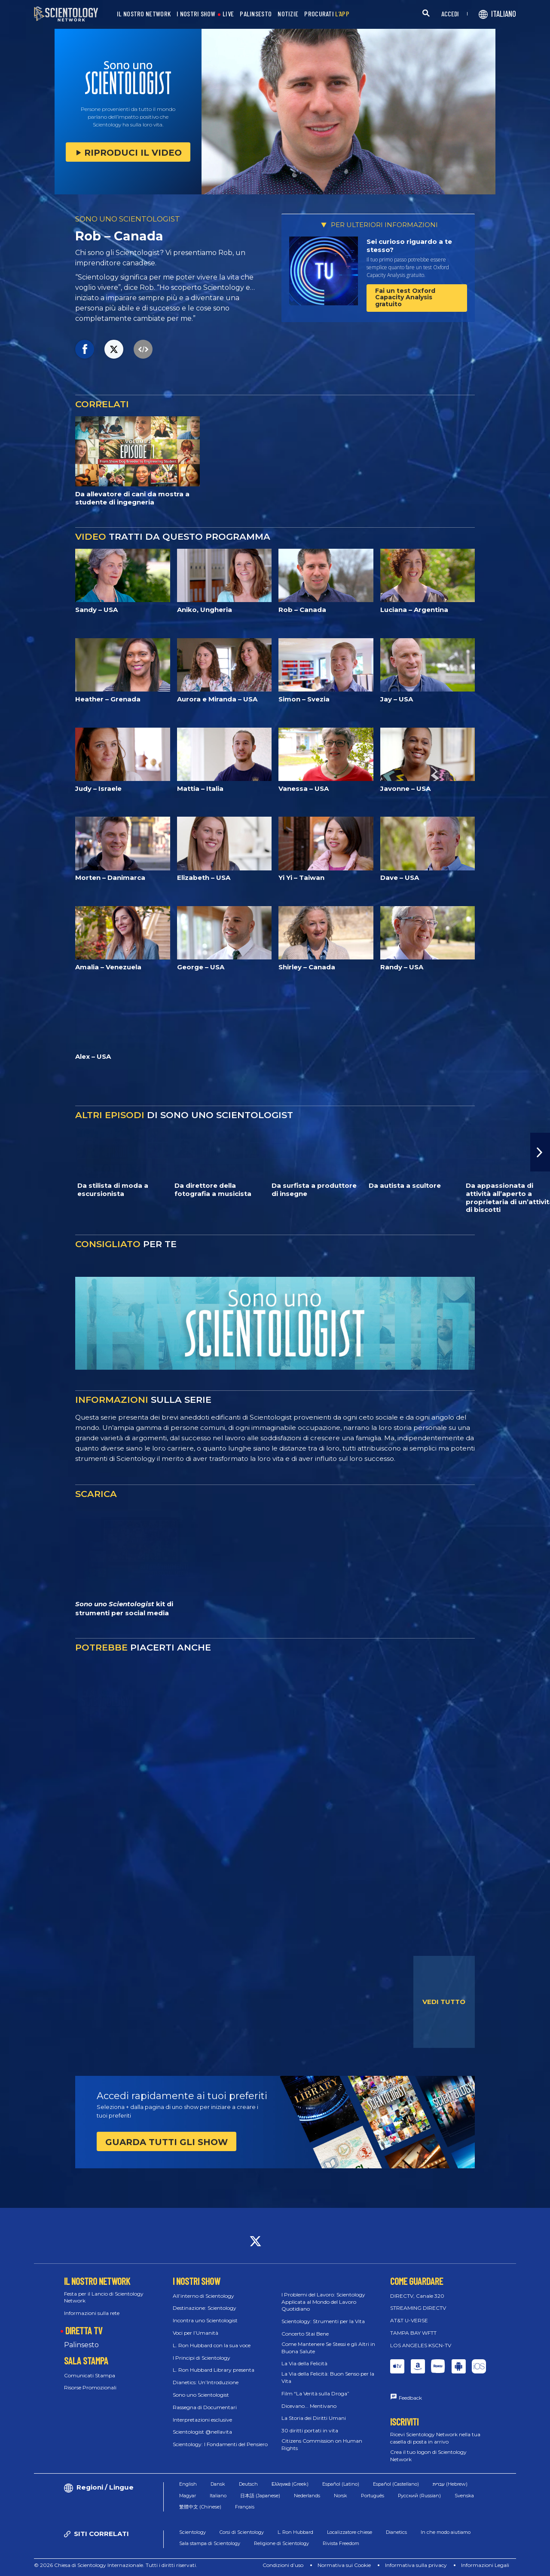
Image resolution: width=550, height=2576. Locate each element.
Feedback (410, 2398)
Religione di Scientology (281, 2543)
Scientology (192, 2532)
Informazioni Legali (485, 2565)
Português (372, 2496)
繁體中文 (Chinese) (200, 2507)
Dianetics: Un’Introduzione (205, 2382)
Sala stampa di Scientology (209, 2543)
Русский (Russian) (419, 2496)
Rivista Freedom (341, 2543)
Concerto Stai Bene (305, 2333)
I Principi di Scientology (201, 2358)
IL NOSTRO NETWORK (144, 14)
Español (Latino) (340, 2484)
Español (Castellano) (396, 2484)
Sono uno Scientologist (201, 2395)
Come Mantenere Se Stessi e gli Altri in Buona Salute (328, 2348)
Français (244, 2507)
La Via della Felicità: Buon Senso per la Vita (327, 2377)
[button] (540, 1152)
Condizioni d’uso (283, 2565)
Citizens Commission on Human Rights (321, 2444)
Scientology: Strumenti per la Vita (323, 2321)
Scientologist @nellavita (202, 2431)
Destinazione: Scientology (204, 2308)
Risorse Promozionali (90, 2387)
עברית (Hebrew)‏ (450, 2484)
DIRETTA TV (83, 2330)
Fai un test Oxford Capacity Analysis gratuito (405, 297)
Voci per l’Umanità (195, 2333)
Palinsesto (81, 2345)
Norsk (340, 2496)
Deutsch (248, 2484)
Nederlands (307, 2496)
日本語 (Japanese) (260, 2496)
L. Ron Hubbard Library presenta (213, 2370)
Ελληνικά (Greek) (290, 2484)
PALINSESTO (256, 14)
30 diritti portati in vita (309, 2430)
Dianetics (396, 2532)
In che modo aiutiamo (446, 2532)
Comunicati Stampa (89, 2375)
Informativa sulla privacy (416, 2565)
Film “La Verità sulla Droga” (315, 2393)
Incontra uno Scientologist (205, 2320)
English (188, 2484)
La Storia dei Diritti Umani (313, 2418)
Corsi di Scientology (242, 2532)
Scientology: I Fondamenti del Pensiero (220, 2444)
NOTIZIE (288, 14)
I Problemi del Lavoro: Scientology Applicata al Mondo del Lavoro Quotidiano (323, 2301)
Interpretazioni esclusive (202, 2419)
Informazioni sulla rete (91, 2313)
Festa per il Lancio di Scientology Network (104, 2297)
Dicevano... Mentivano (308, 2406)
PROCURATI (326, 14)
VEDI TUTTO (443, 2002)
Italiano (218, 2496)
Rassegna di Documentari (205, 2407)
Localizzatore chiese (349, 2532)
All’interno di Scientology (203, 2296)
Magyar (187, 2496)
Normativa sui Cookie (344, 2565)
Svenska (464, 2496)
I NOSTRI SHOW (196, 14)
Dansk (218, 2484)
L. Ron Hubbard (295, 2532)
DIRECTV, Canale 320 (417, 2296)
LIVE (228, 14)
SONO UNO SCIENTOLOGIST (127, 219)
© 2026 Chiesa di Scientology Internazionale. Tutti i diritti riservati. (115, 2565)
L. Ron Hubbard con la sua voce (212, 2345)
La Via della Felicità (304, 2363)
